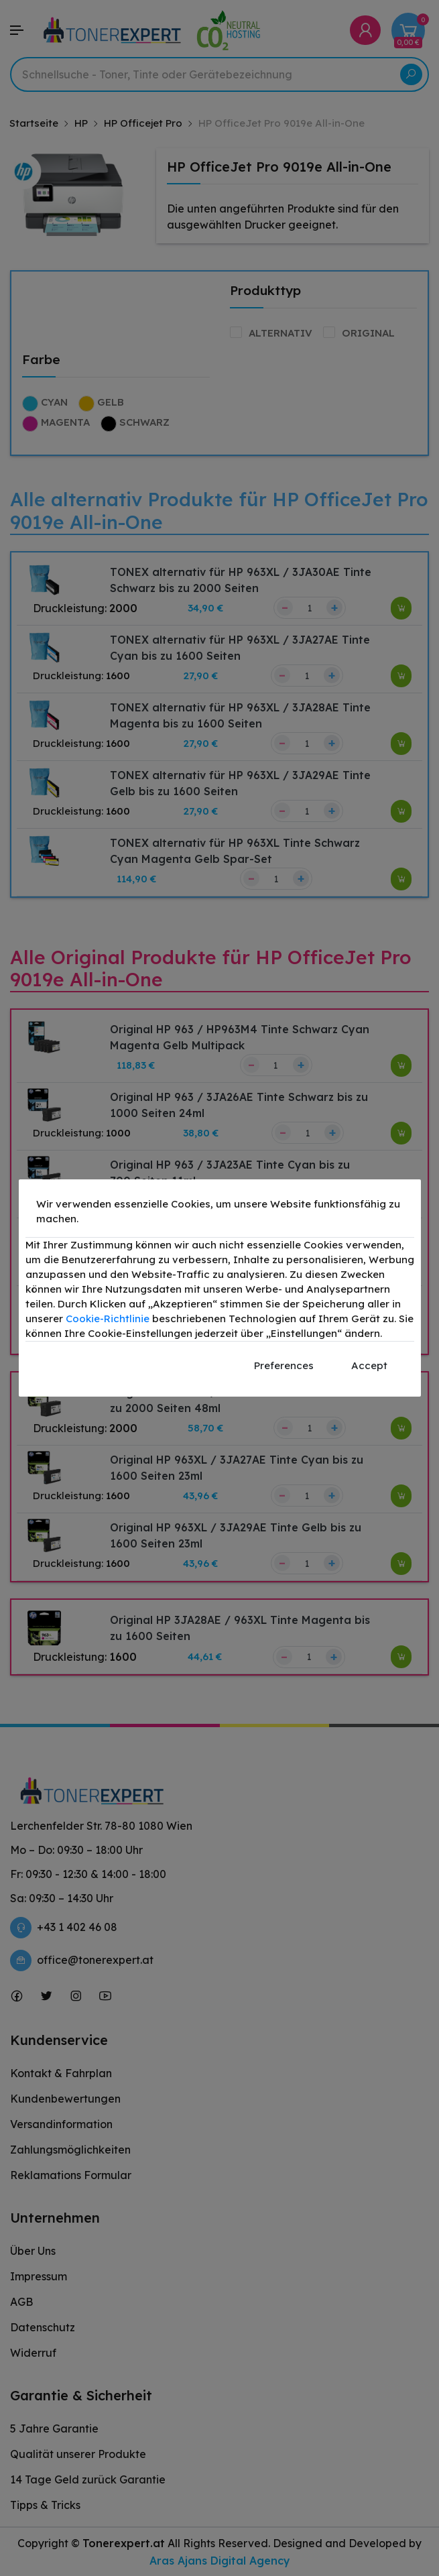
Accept (369, 1365)
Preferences (284, 1365)
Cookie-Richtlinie (107, 1318)
